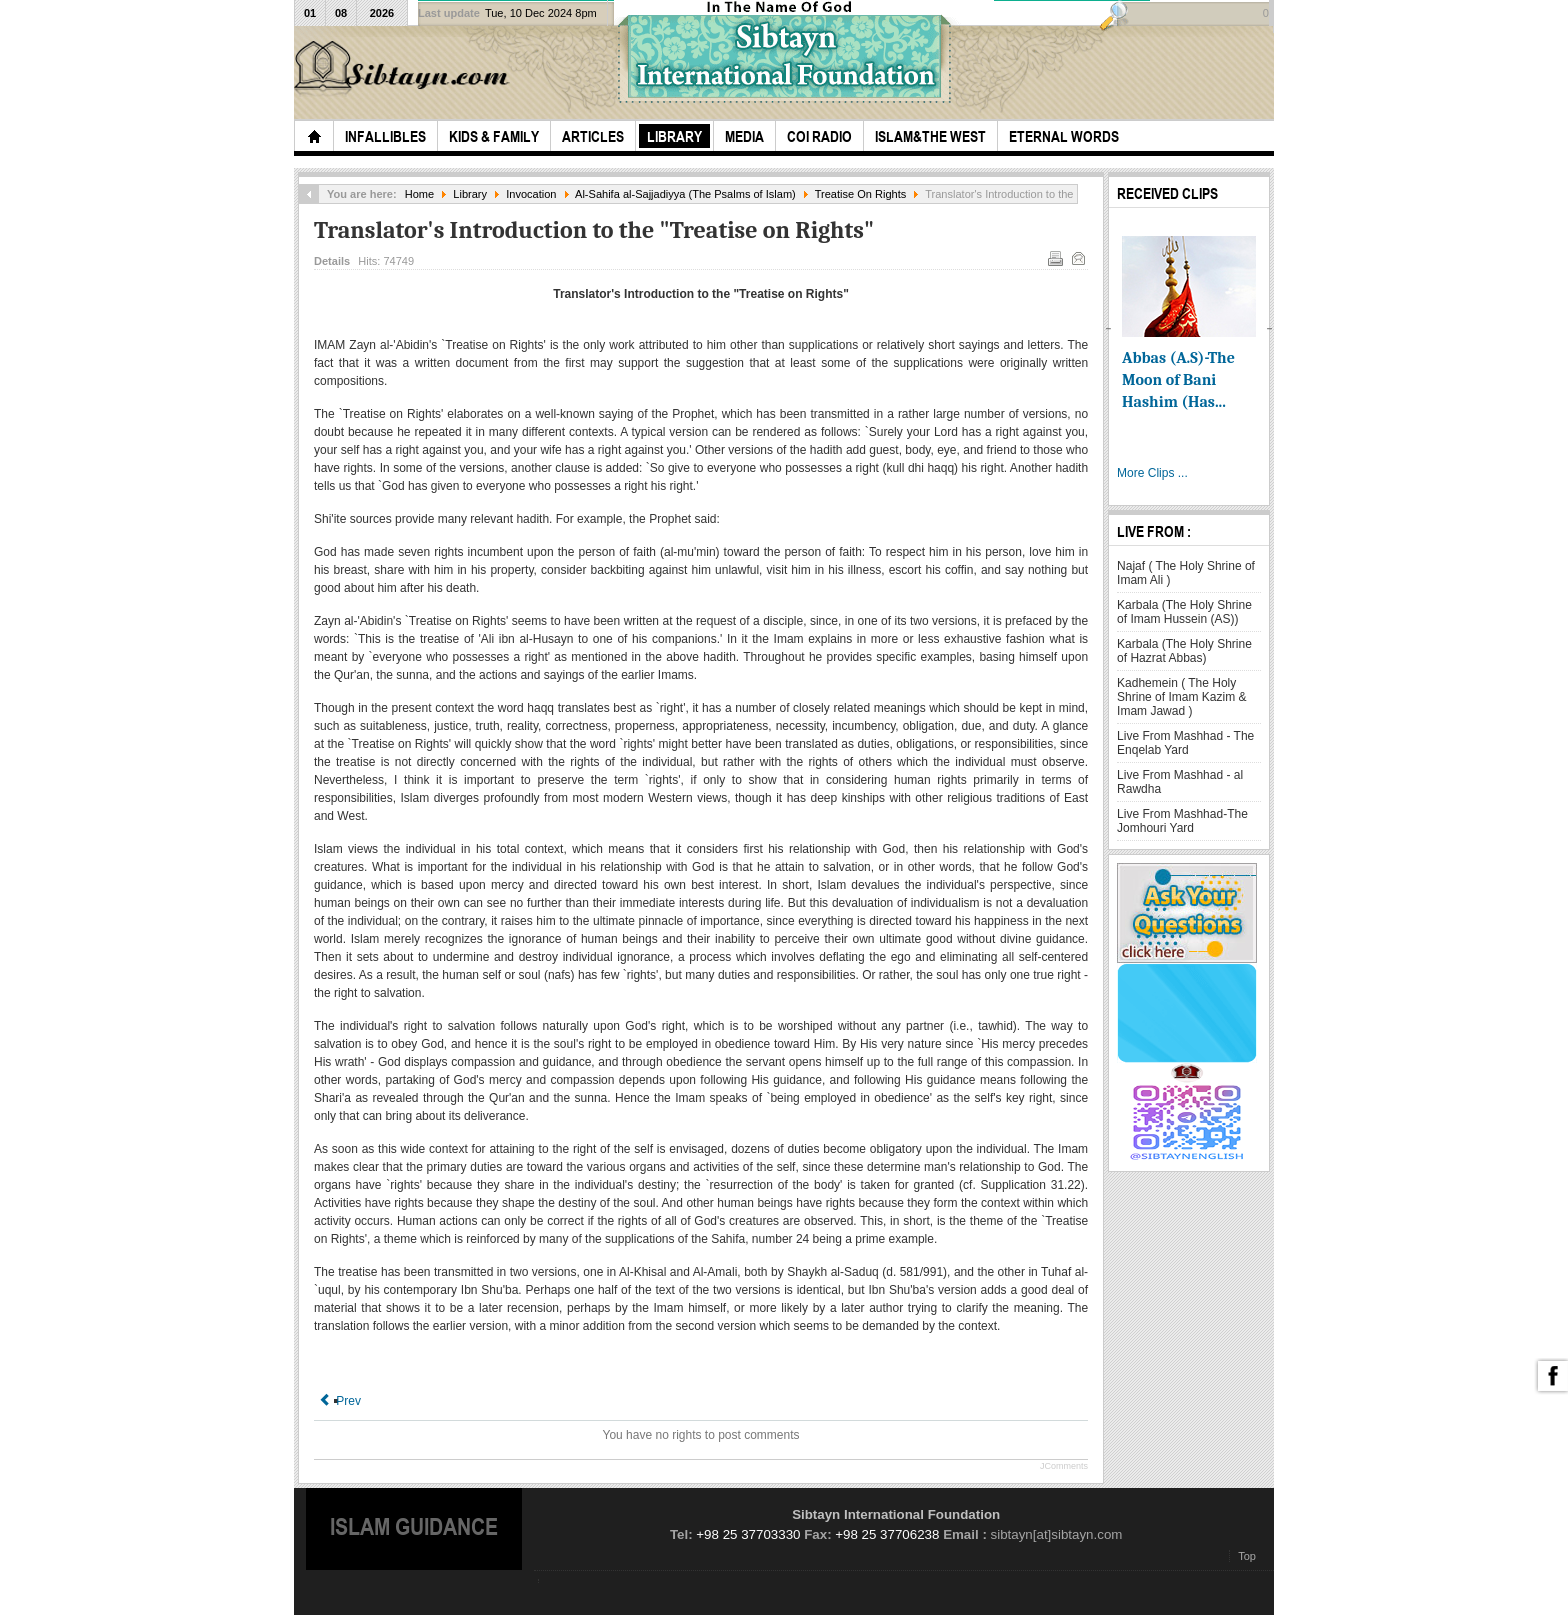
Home (419, 194)
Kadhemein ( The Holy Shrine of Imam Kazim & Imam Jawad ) (1181, 697)
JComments (1064, 1466)
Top (1247, 1556)
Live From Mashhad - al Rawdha (1180, 782)
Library (470, 194)
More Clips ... (1152, 473)
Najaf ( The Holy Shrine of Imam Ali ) (1186, 573)
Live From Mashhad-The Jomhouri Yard (1182, 821)
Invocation (531, 194)
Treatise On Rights (861, 194)
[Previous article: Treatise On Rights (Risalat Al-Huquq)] (340, 1401)
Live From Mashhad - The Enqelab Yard (1185, 743)
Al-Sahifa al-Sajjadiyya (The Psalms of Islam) (685, 194)
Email (1077, 257)
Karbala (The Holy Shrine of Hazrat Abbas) (1184, 651)
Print (1054, 257)
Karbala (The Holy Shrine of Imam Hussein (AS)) (1184, 612)
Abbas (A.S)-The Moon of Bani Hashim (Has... (1178, 380)
